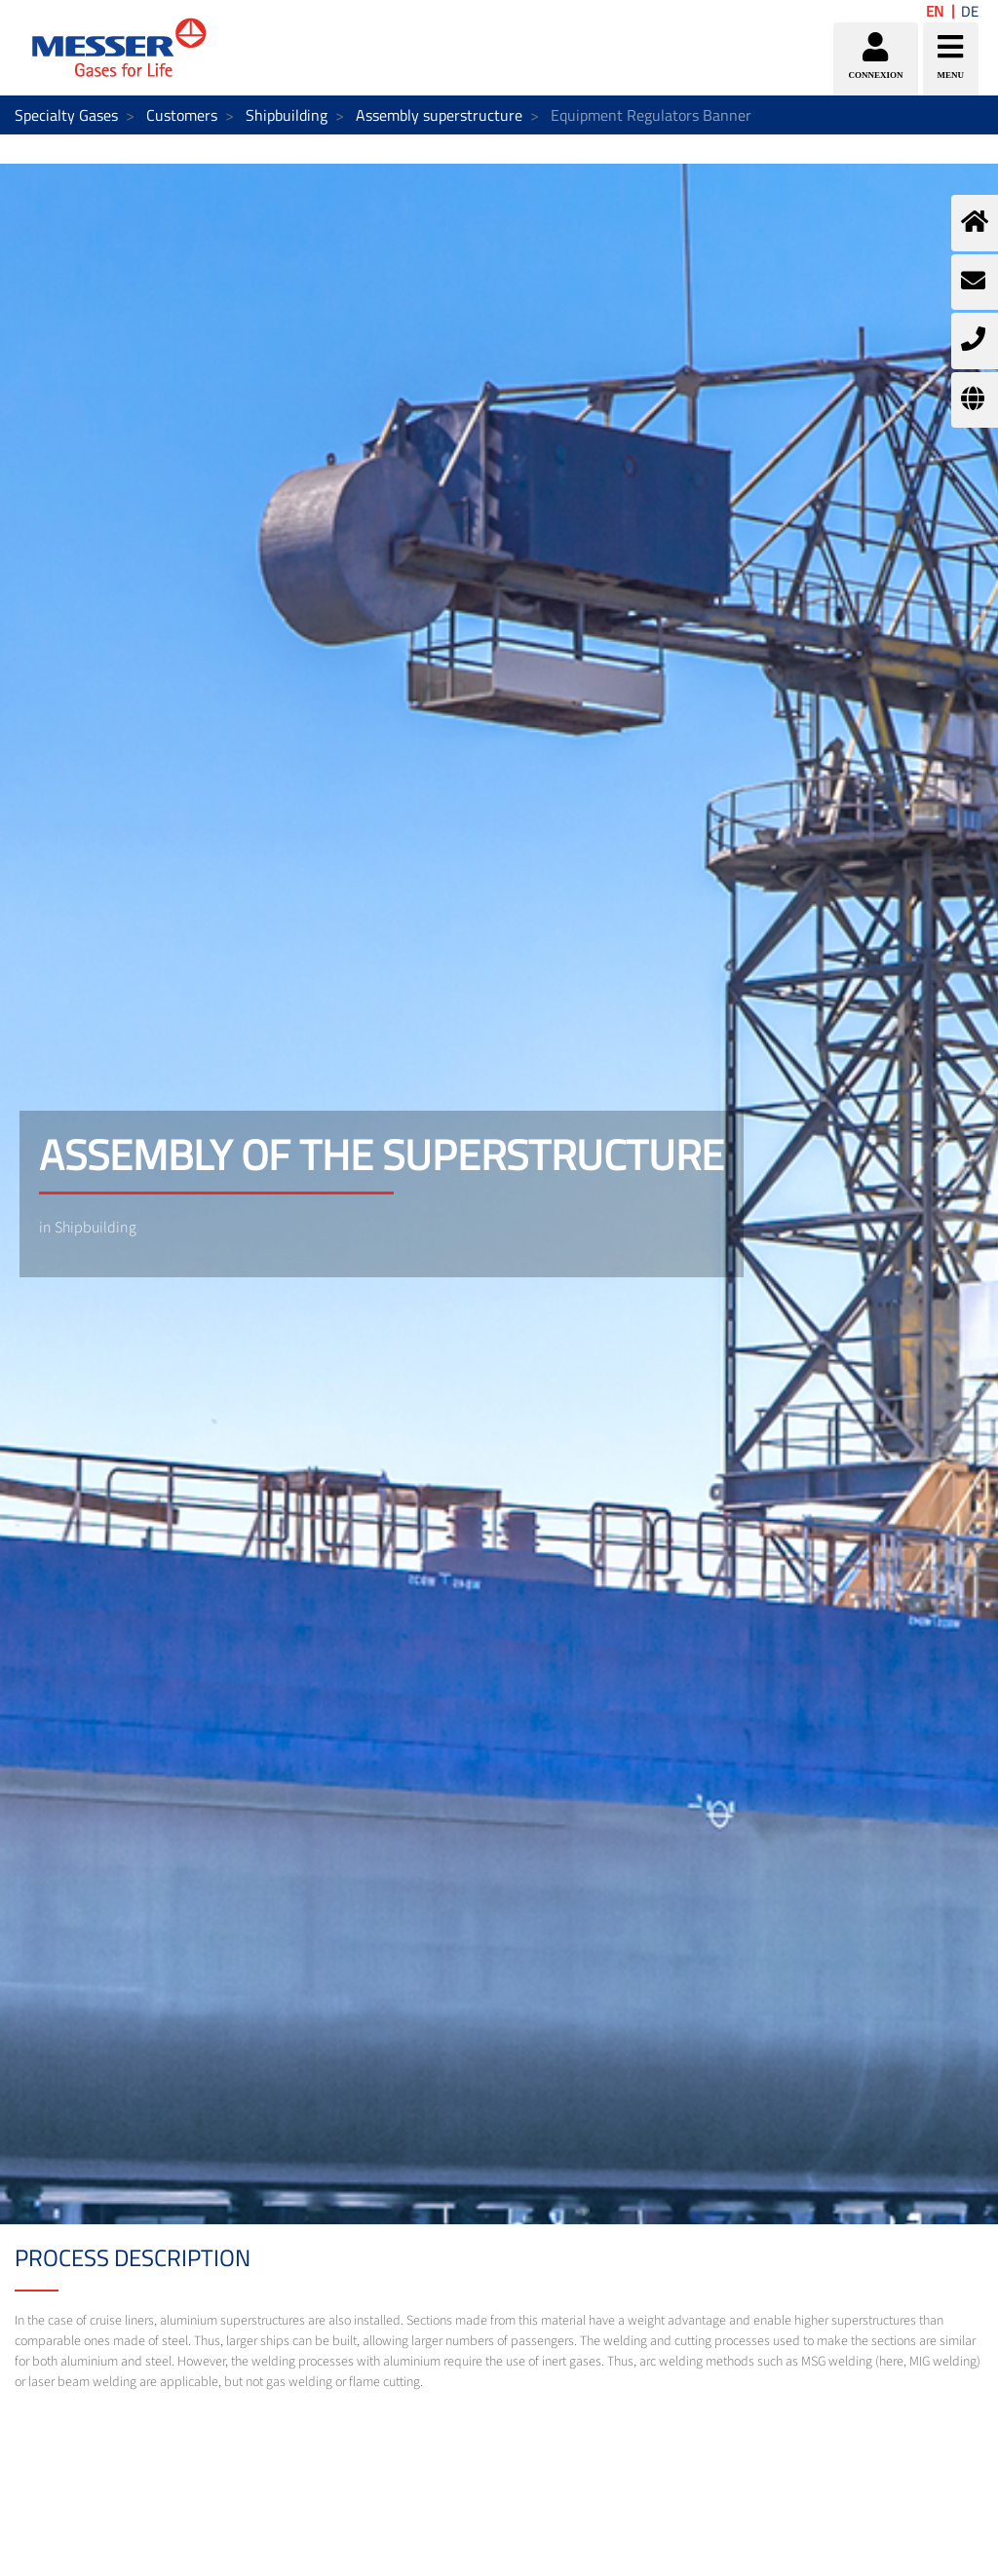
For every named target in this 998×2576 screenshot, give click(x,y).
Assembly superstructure (439, 115)
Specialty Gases (66, 115)
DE (970, 11)
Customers (181, 115)
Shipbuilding (286, 115)
